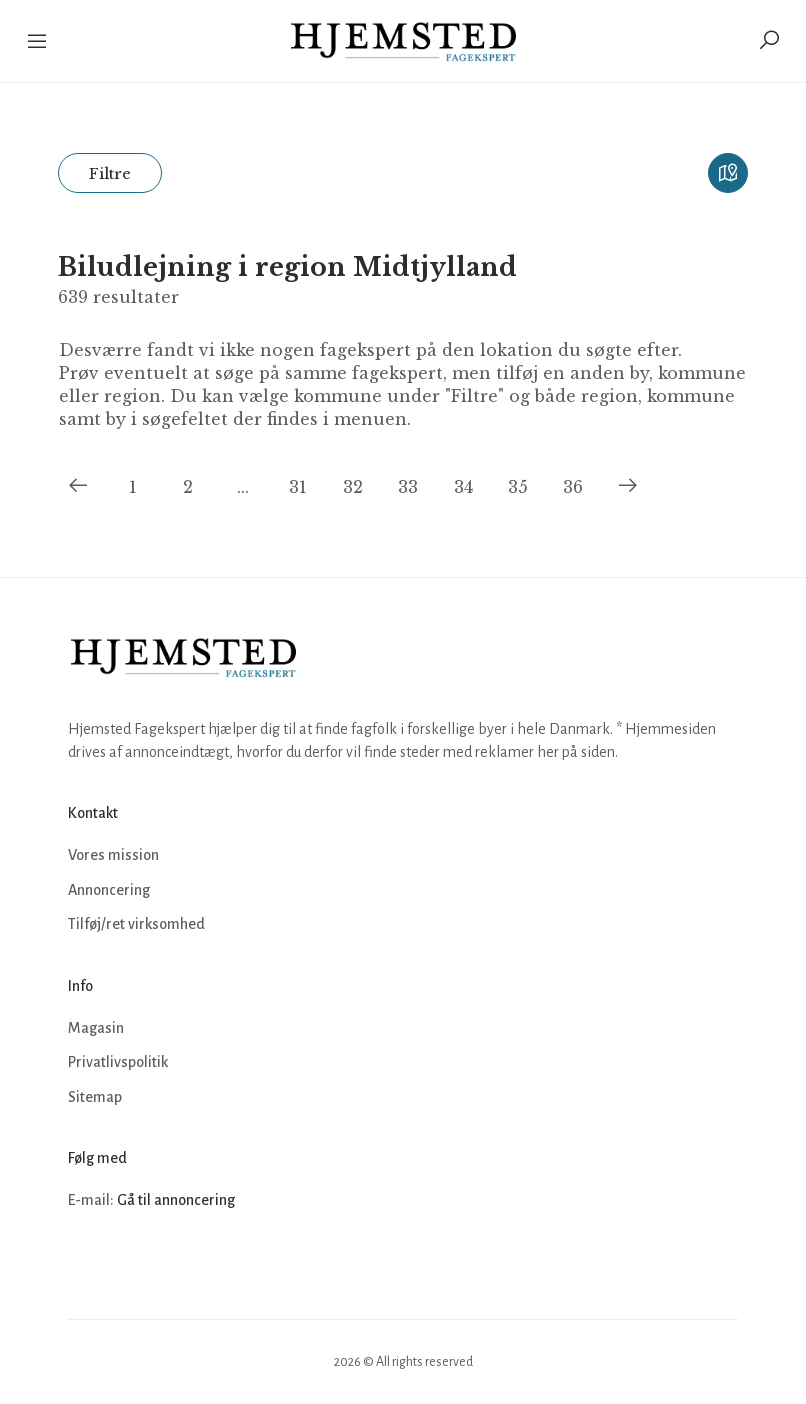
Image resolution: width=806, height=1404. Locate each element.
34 (463, 487)
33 (408, 487)
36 (573, 487)
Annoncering (109, 890)
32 (353, 487)
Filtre (110, 173)
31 (298, 487)
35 (518, 487)
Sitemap (95, 1097)
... (243, 487)
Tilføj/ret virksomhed (136, 924)
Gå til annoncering (176, 1200)
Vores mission (113, 855)
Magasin (96, 1028)
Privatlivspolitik (118, 1062)
